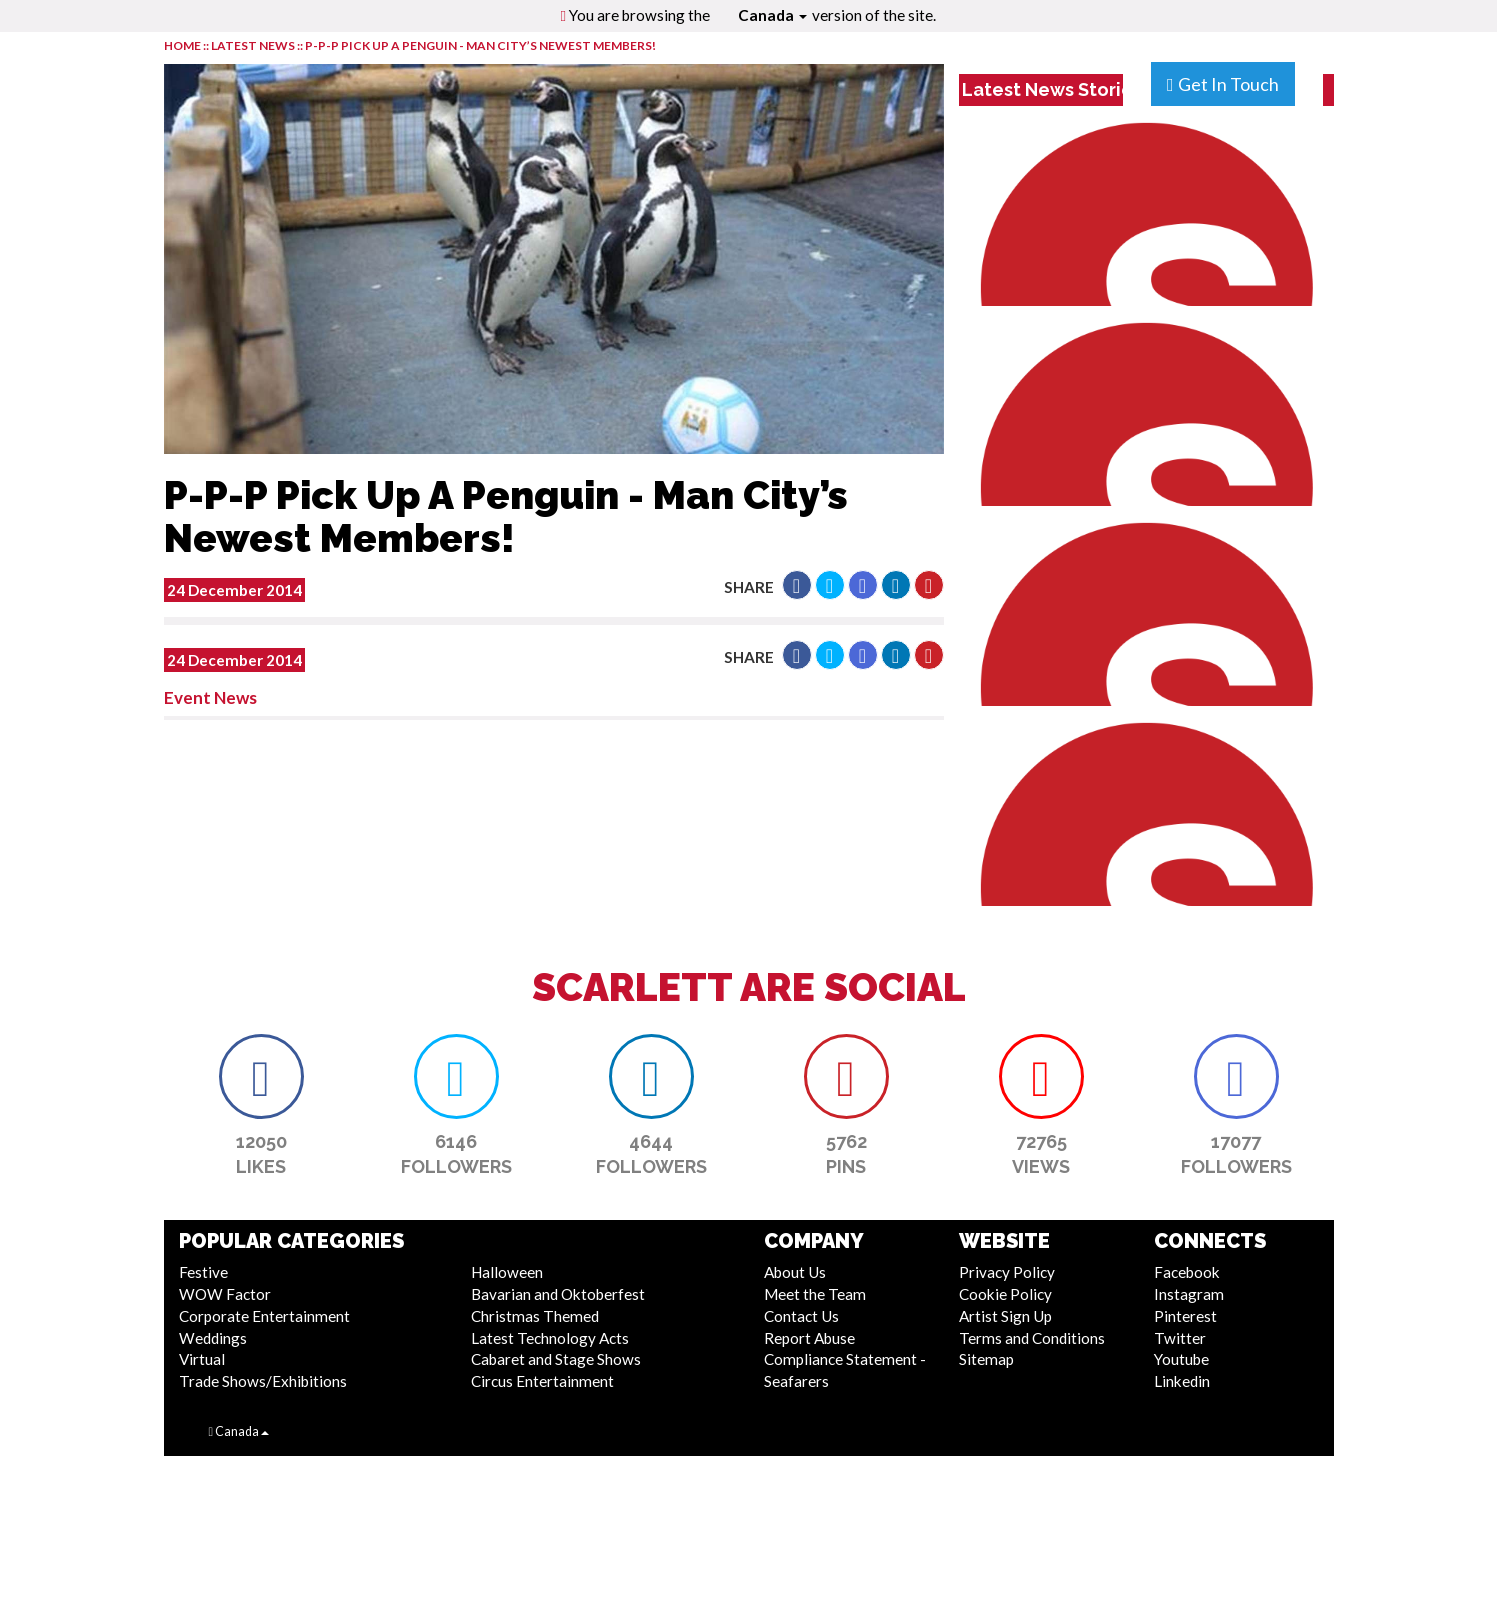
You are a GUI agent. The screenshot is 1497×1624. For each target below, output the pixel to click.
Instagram (1189, 1294)
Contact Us (801, 1316)
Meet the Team (815, 1294)
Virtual (202, 1359)
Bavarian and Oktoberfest (558, 1294)
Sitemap (986, 1359)
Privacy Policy (1007, 1272)
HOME (182, 45)
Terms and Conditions (1032, 1338)
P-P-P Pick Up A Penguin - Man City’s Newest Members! (480, 45)
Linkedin (1182, 1381)
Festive (203, 1272)
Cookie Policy (1005, 1294)
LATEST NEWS (254, 45)
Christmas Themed (535, 1316)
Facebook (1187, 1272)
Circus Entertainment (542, 1381)
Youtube (1181, 1359)
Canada (772, 15)
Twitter (1180, 1338)
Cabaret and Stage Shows (556, 1359)
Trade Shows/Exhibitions (263, 1381)
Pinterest (1185, 1316)
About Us (795, 1272)
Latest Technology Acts (550, 1338)
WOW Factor (225, 1294)
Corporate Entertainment (264, 1316)
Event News (210, 697)
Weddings (213, 1338)
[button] (797, 585)
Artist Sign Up (1005, 1316)
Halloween (507, 1272)
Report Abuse (809, 1338)
